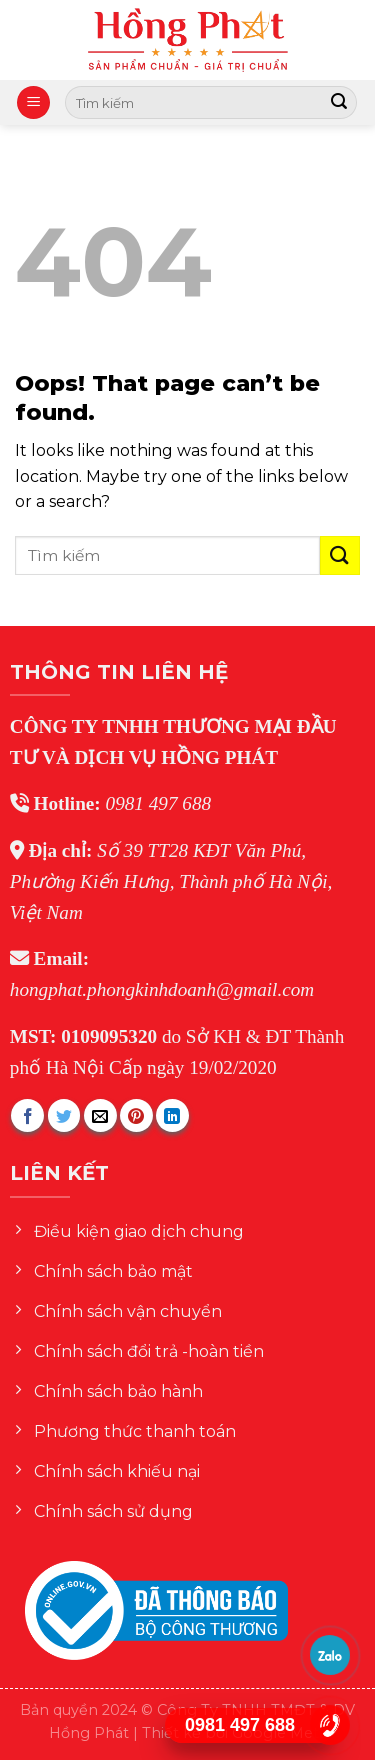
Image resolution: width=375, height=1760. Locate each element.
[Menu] (33, 102)
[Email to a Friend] (100, 1115)
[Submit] (339, 103)
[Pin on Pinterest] (136, 1115)
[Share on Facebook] (27, 1115)
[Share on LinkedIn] (172, 1115)
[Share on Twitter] (64, 1115)
